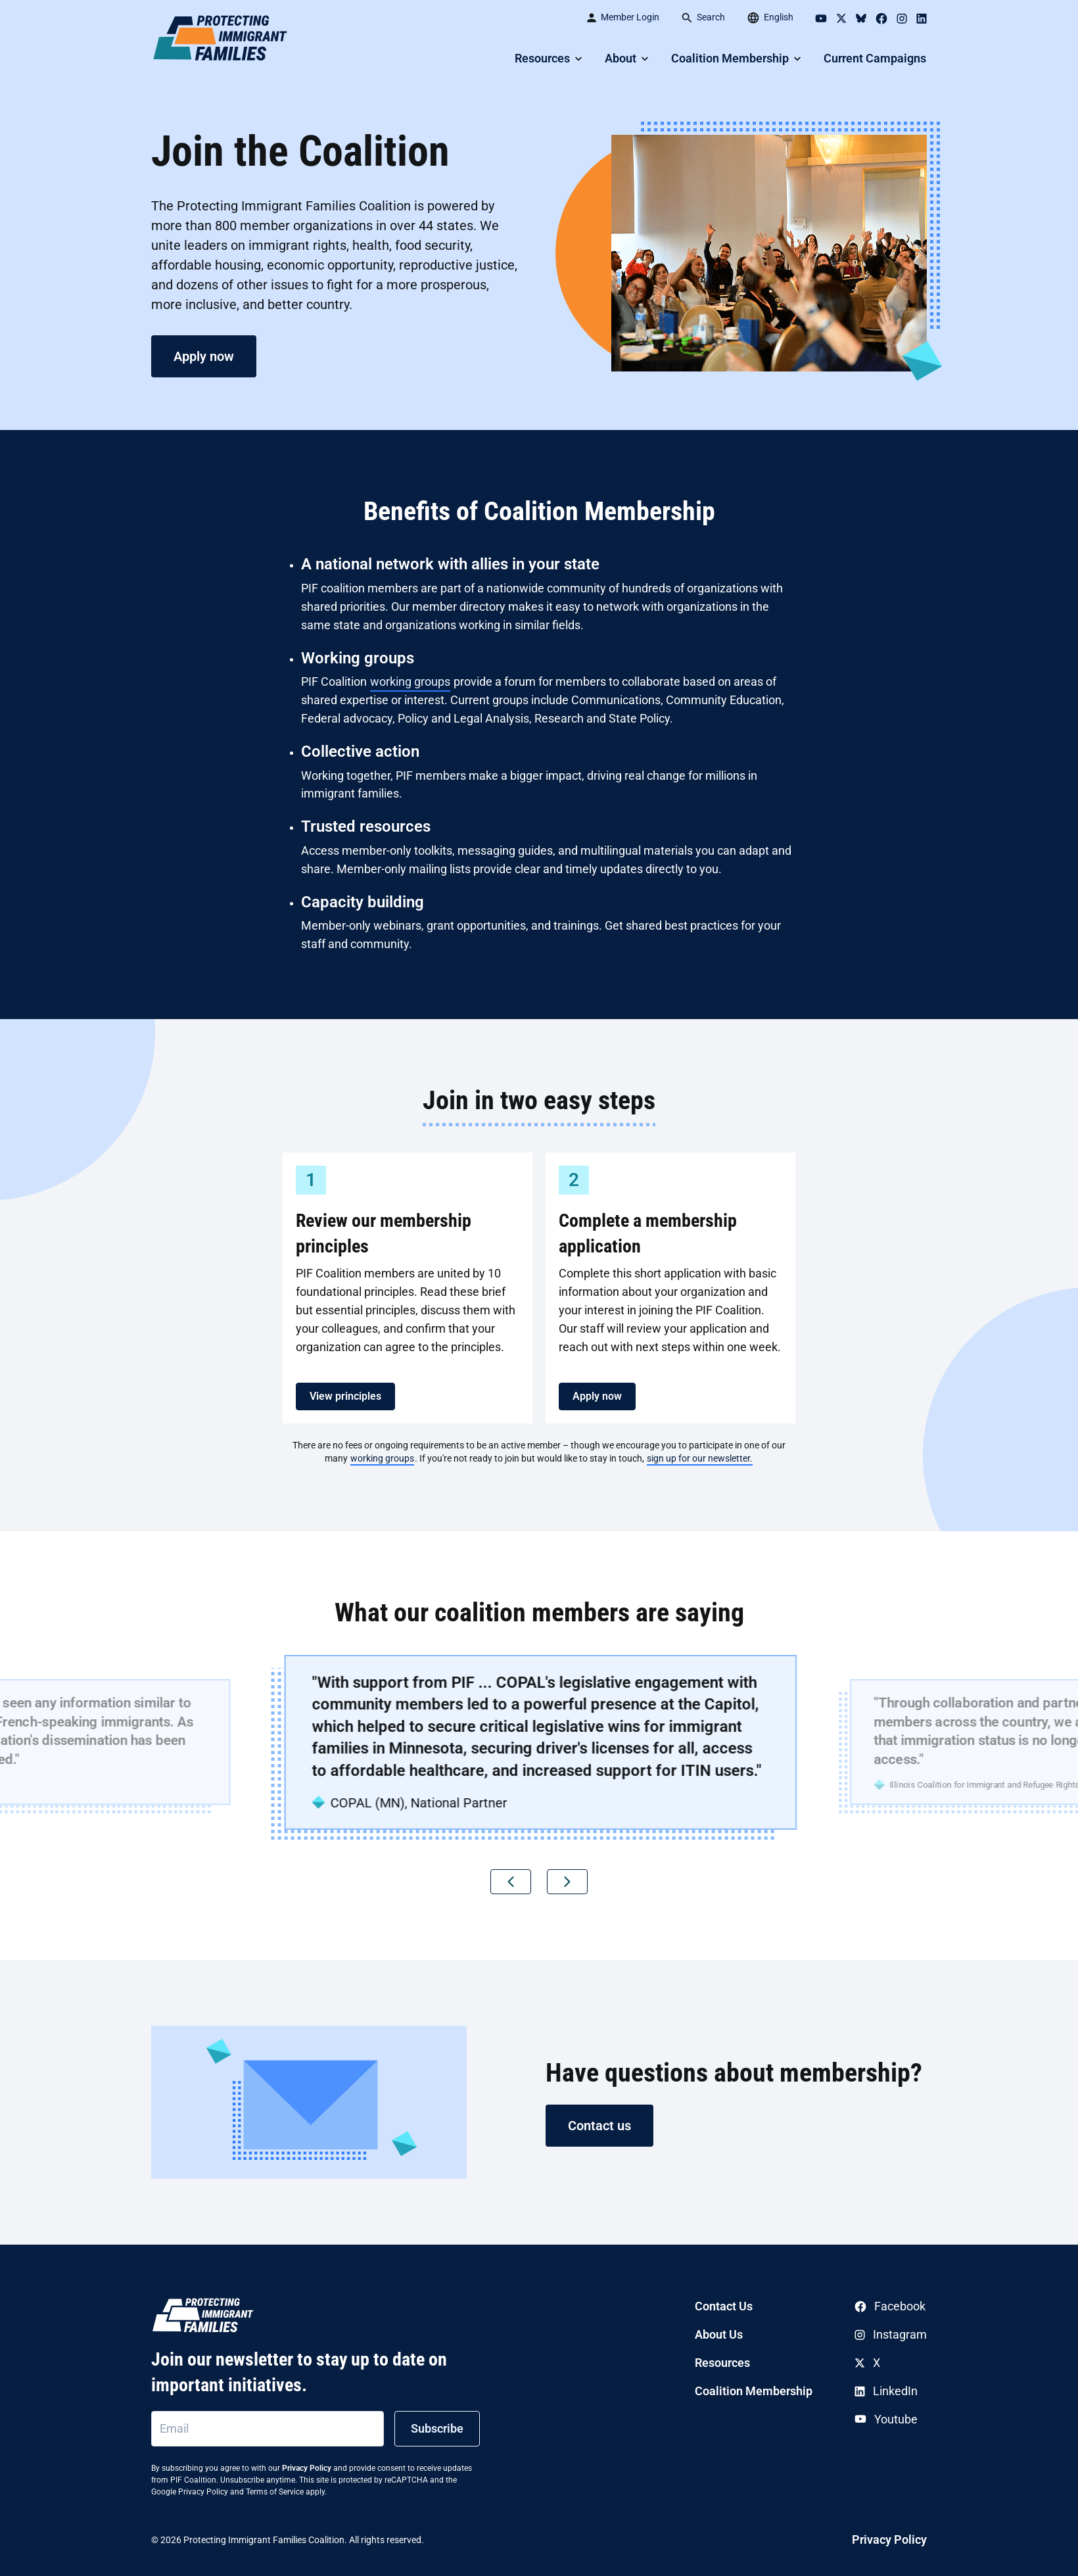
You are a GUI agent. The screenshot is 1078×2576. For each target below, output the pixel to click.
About (620, 58)
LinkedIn (886, 2391)
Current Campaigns (875, 58)
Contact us (599, 2126)
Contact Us (724, 2306)
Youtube (886, 2419)
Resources (542, 58)
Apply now (204, 356)
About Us (719, 2334)
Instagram (891, 2334)
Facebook (890, 2306)
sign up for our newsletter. (700, 1458)
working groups (410, 681)
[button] (510, 1881)
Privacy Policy (306, 2468)
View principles (345, 1396)
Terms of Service (275, 2491)
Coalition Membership (730, 58)
